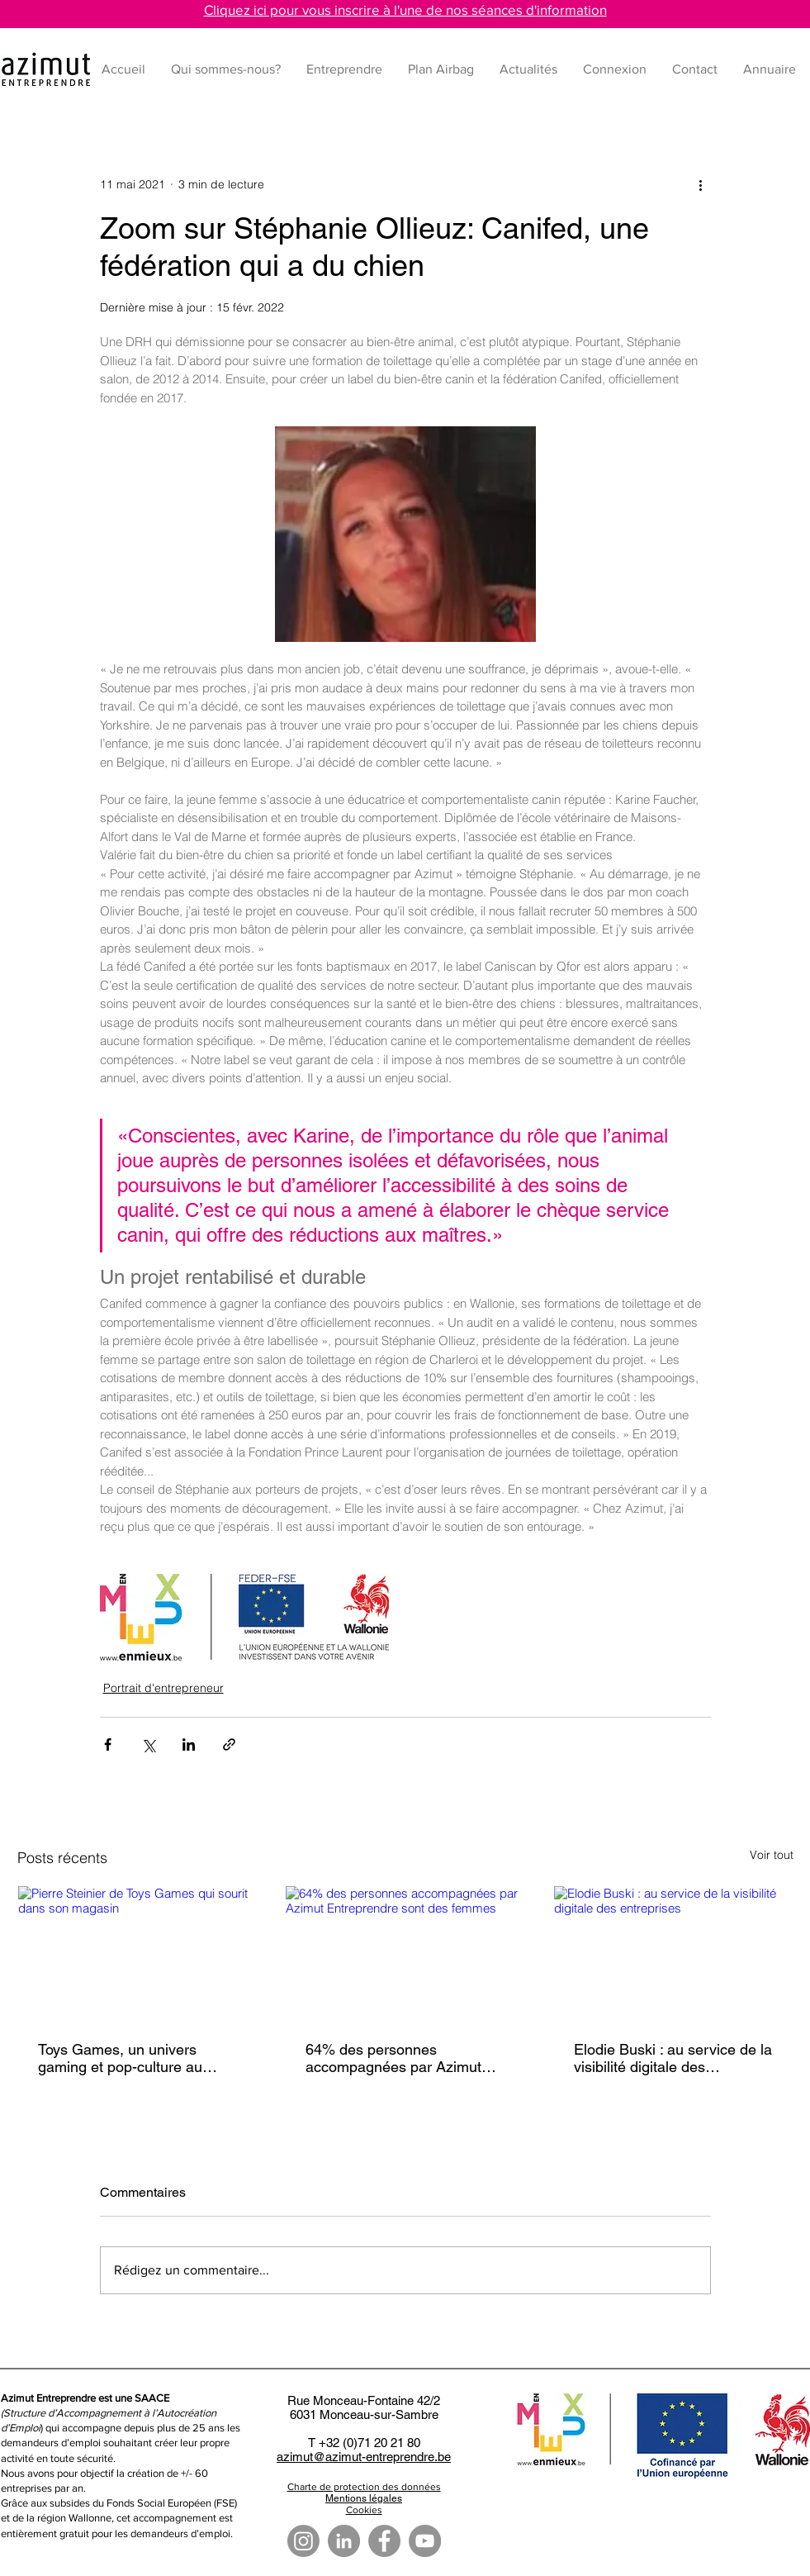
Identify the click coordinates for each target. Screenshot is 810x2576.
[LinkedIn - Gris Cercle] (344, 2541)
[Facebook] (384, 2541)
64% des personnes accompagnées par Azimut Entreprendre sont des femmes (393, 2058)
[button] (345, 69)
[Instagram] (303, 2541)
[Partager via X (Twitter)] (148, 1744)
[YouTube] (425, 2541)
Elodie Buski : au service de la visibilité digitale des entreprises (673, 2058)
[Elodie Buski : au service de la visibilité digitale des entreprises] (673, 1953)
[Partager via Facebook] (108, 1744)
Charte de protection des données (364, 2487)
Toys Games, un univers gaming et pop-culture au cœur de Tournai (120, 2058)
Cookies (364, 2510)
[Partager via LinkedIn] (189, 1744)
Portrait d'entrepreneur (163, 1687)
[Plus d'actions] (701, 185)
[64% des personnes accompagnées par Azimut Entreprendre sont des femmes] (405, 1953)
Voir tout (771, 1854)
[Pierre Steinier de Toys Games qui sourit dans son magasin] (137, 1953)
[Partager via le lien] (229, 1744)
